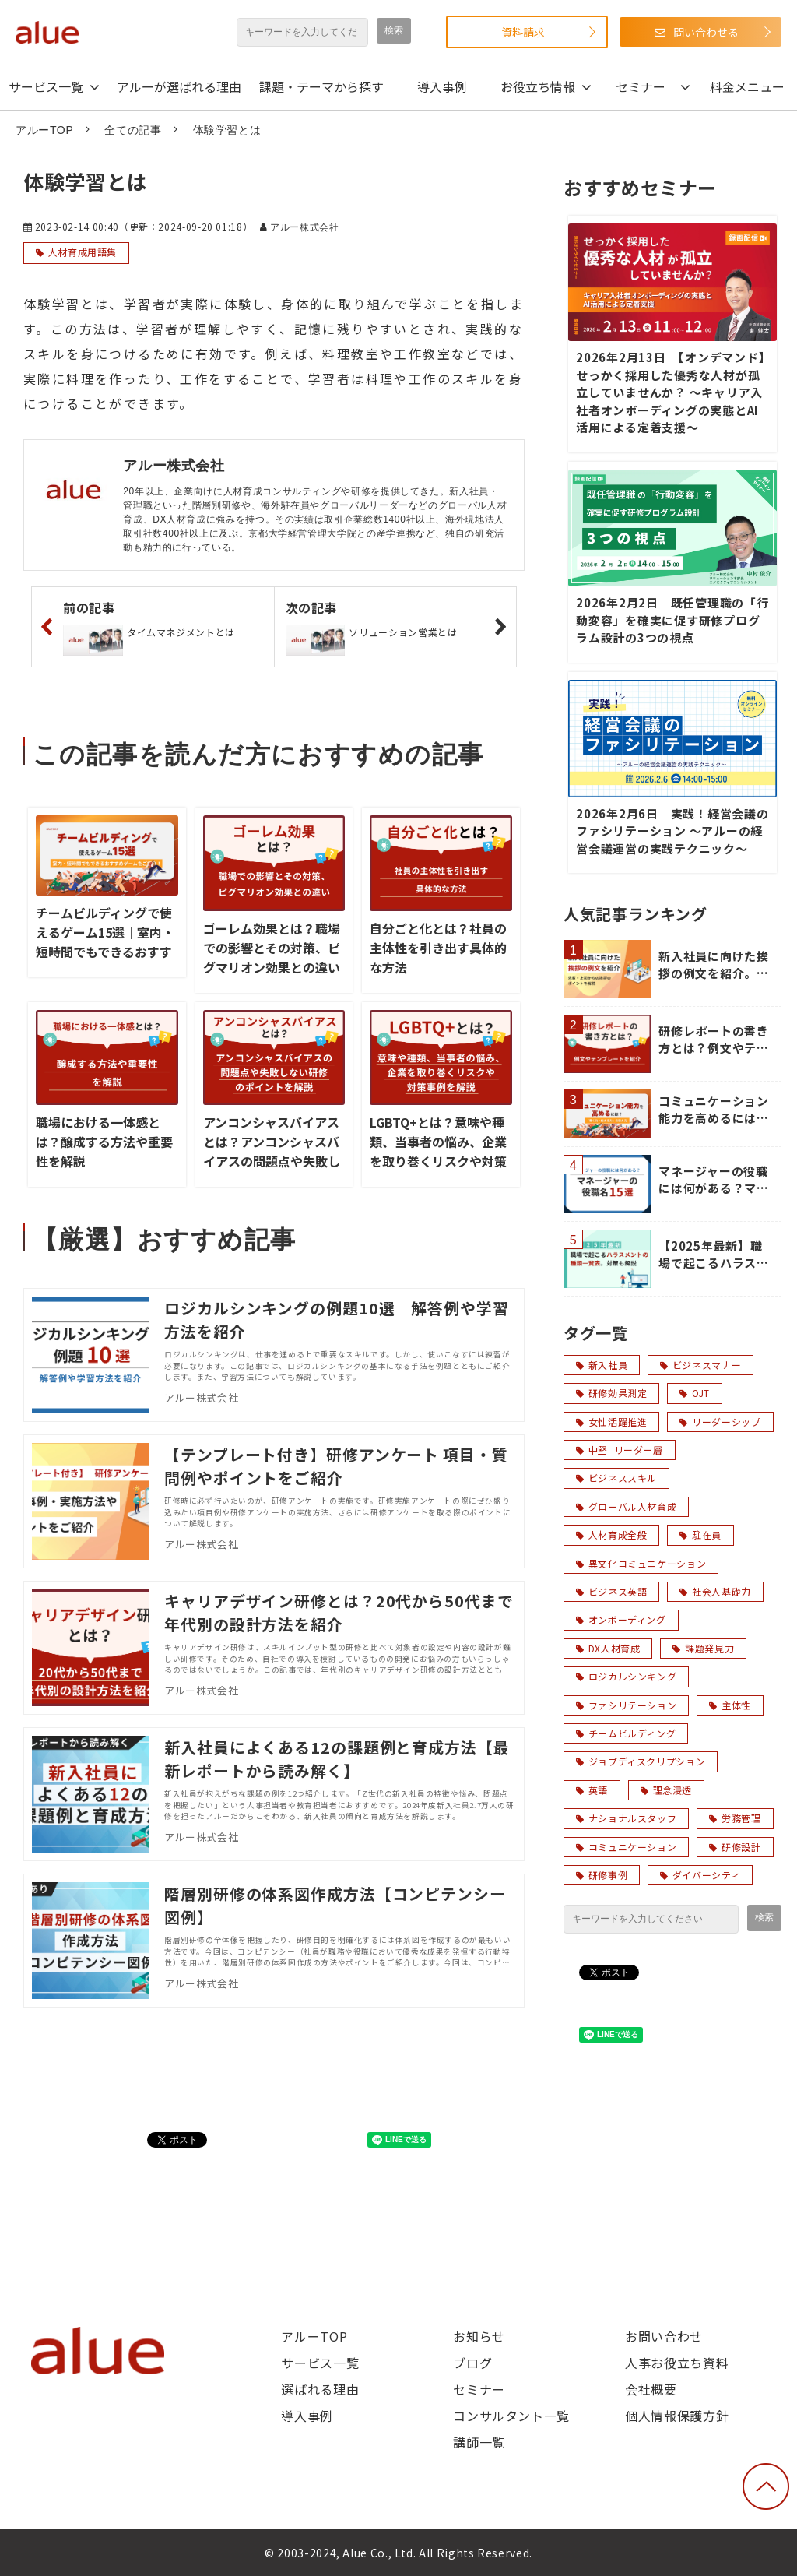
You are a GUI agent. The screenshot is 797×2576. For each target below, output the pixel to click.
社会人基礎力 (714, 1591)
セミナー (640, 86)
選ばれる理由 (320, 2389)
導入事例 (442, 86)
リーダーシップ (719, 1421)
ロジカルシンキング (626, 1676)
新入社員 (601, 1364)
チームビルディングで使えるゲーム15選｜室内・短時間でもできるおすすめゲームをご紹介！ (105, 941)
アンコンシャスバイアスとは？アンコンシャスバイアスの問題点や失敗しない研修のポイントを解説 (271, 1161)
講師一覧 (479, 2442)
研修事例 (601, 1874)
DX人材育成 (608, 1648)
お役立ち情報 (537, 86)
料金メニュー (747, 86)
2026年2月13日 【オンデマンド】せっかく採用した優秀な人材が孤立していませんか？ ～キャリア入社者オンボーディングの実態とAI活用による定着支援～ (670, 392)
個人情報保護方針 (677, 2415)
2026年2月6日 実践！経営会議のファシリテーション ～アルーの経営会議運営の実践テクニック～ (672, 831)
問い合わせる (706, 32)
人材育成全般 (611, 1534)
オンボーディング (621, 1619)
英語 (592, 1790)
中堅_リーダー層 (619, 1449)
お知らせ (479, 2336)
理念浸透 (666, 1790)
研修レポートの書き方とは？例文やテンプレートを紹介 (713, 1039)
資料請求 (523, 32)
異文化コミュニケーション (641, 1563)
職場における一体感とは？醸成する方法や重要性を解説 (104, 1141)
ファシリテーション (626, 1705)
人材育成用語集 (82, 252)
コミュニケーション (626, 1846)
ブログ (472, 2362)
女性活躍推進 (611, 1421)
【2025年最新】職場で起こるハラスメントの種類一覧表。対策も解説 (713, 1254)
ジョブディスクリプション (640, 1761)
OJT (694, 1392)
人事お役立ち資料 (677, 2362)
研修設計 (734, 1846)
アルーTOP (44, 130)
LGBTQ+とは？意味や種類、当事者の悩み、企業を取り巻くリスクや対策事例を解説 (438, 1151)
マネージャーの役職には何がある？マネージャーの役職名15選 (714, 1180)
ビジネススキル (616, 1477)
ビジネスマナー (700, 1364)
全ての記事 (132, 130)
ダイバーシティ (700, 1874)
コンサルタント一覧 (511, 2415)
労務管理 (734, 1818)
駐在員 (700, 1534)
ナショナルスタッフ (626, 1818)
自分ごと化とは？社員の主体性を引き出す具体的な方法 (438, 948)
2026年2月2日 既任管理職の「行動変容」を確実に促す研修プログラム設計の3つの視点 (672, 620)
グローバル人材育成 (626, 1506)
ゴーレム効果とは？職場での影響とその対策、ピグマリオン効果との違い (271, 948)
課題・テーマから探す (321, 86)
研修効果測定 (611, 1392)
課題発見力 (703, 1648)
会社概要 (651, 2389)
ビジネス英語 (611, 1591)
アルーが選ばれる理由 (179, 86)
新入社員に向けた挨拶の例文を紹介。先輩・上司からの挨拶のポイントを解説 (713, 965)
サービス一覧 (46, 86)
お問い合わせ (664, 2336)
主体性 (730, 1705)
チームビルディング (626, 1733)
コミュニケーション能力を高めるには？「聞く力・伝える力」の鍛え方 (713, 1110)
